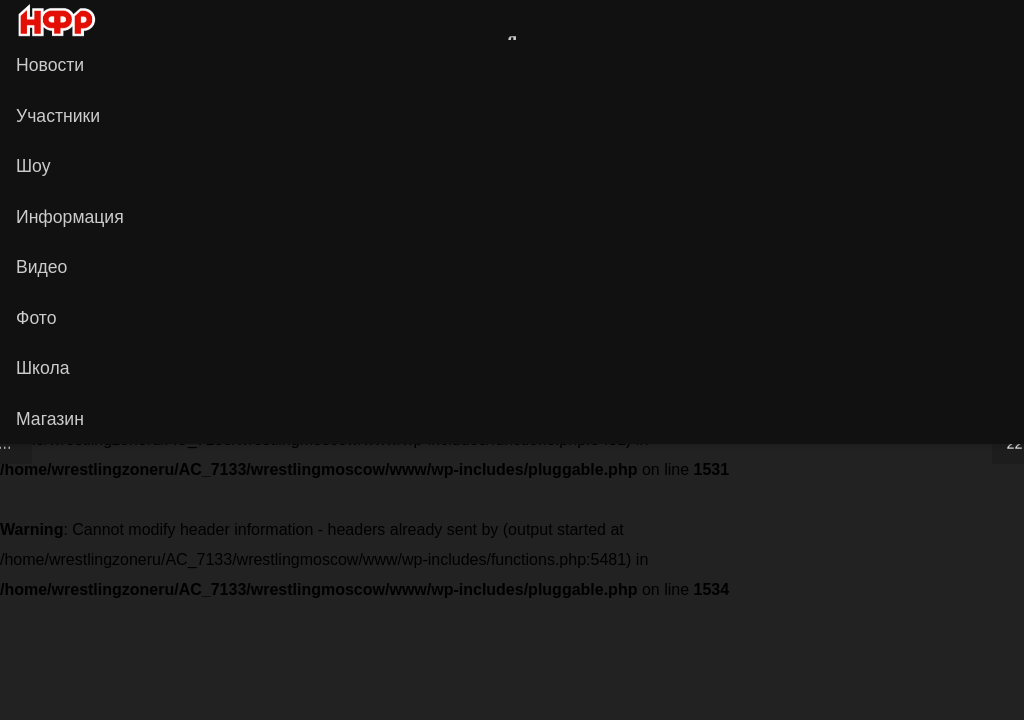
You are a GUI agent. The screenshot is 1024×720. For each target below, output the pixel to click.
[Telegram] (762, 110)
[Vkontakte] (980, 20)
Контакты (415, 317)
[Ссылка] (110, 19)
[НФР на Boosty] (662, 110)
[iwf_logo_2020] (56, 20)
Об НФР (615, 317)
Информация (518, 317)
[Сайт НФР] (948, 20)
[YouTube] (462, 110)
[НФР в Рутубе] (562, 110)
